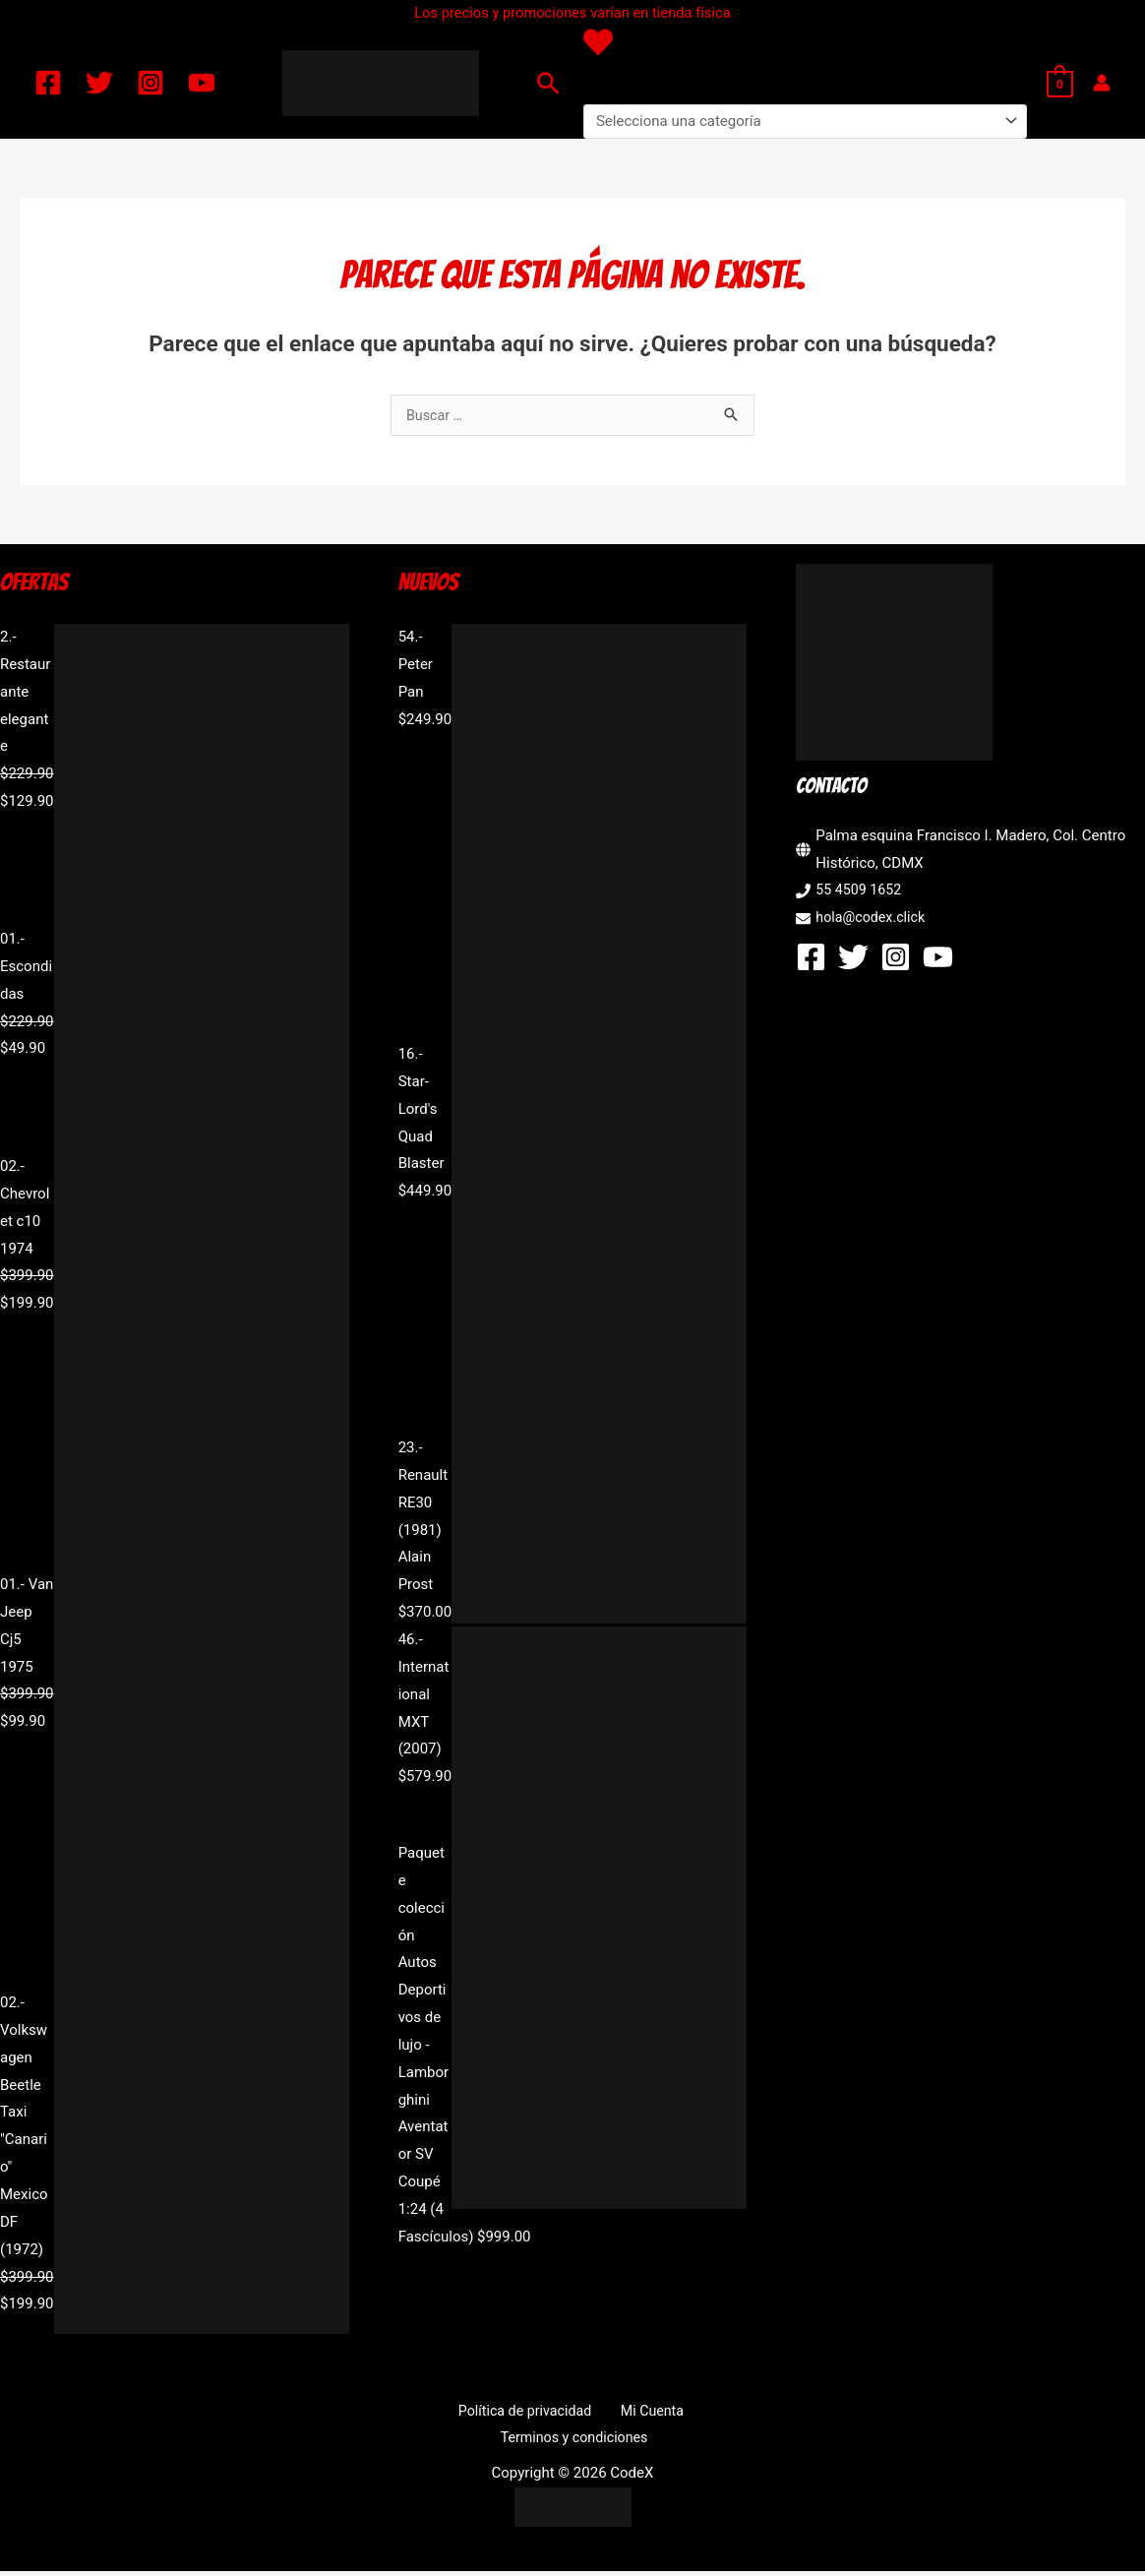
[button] (548, 83)
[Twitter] (99, 82)
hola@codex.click (873, 919)
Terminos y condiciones (576, 2440)
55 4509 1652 (860, 891)
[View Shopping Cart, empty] (1060, 83)
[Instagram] (150, 82)
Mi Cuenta (646, 2413)
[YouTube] (201, 82)
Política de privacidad (527, 2413)
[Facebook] (48, 82)
